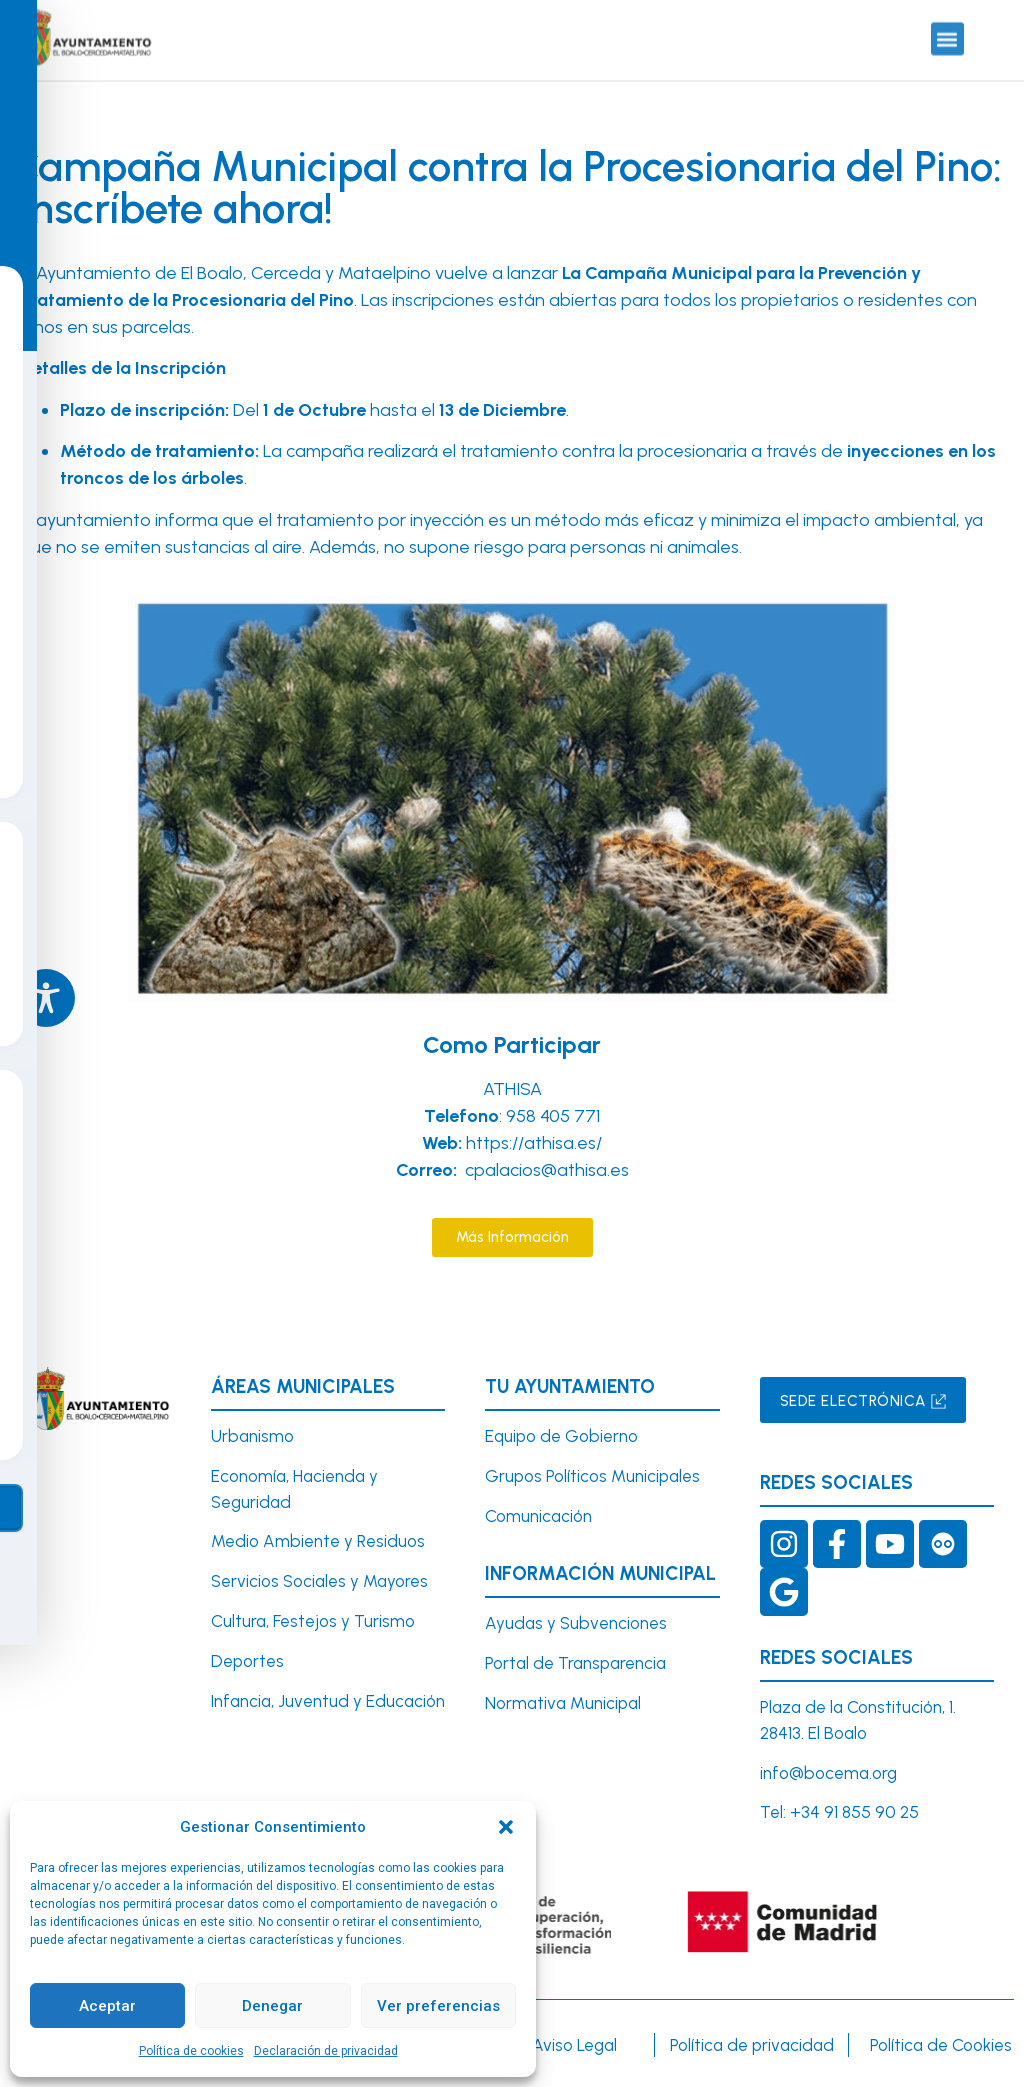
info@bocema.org (828, 1773)
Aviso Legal (574, 2045)
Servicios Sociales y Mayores (319, 1581)
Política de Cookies (941, 2045)
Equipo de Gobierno (561, 1436)
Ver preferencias (438, 2006)
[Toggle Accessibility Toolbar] (46, 998)
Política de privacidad (752, 2045)
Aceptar (107, 2006)
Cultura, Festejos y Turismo (313, 1621)
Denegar (272, 2006)
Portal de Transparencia (575, 1663)
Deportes (247, 1661)
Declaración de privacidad (326, 2051)
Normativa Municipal (563, 1703)
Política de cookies (191, 2051)
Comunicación (538, 1516)
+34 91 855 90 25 (854, 1812)
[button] (506, 1827)
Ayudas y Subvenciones (576, 1623)
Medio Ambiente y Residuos (318, 1541)
